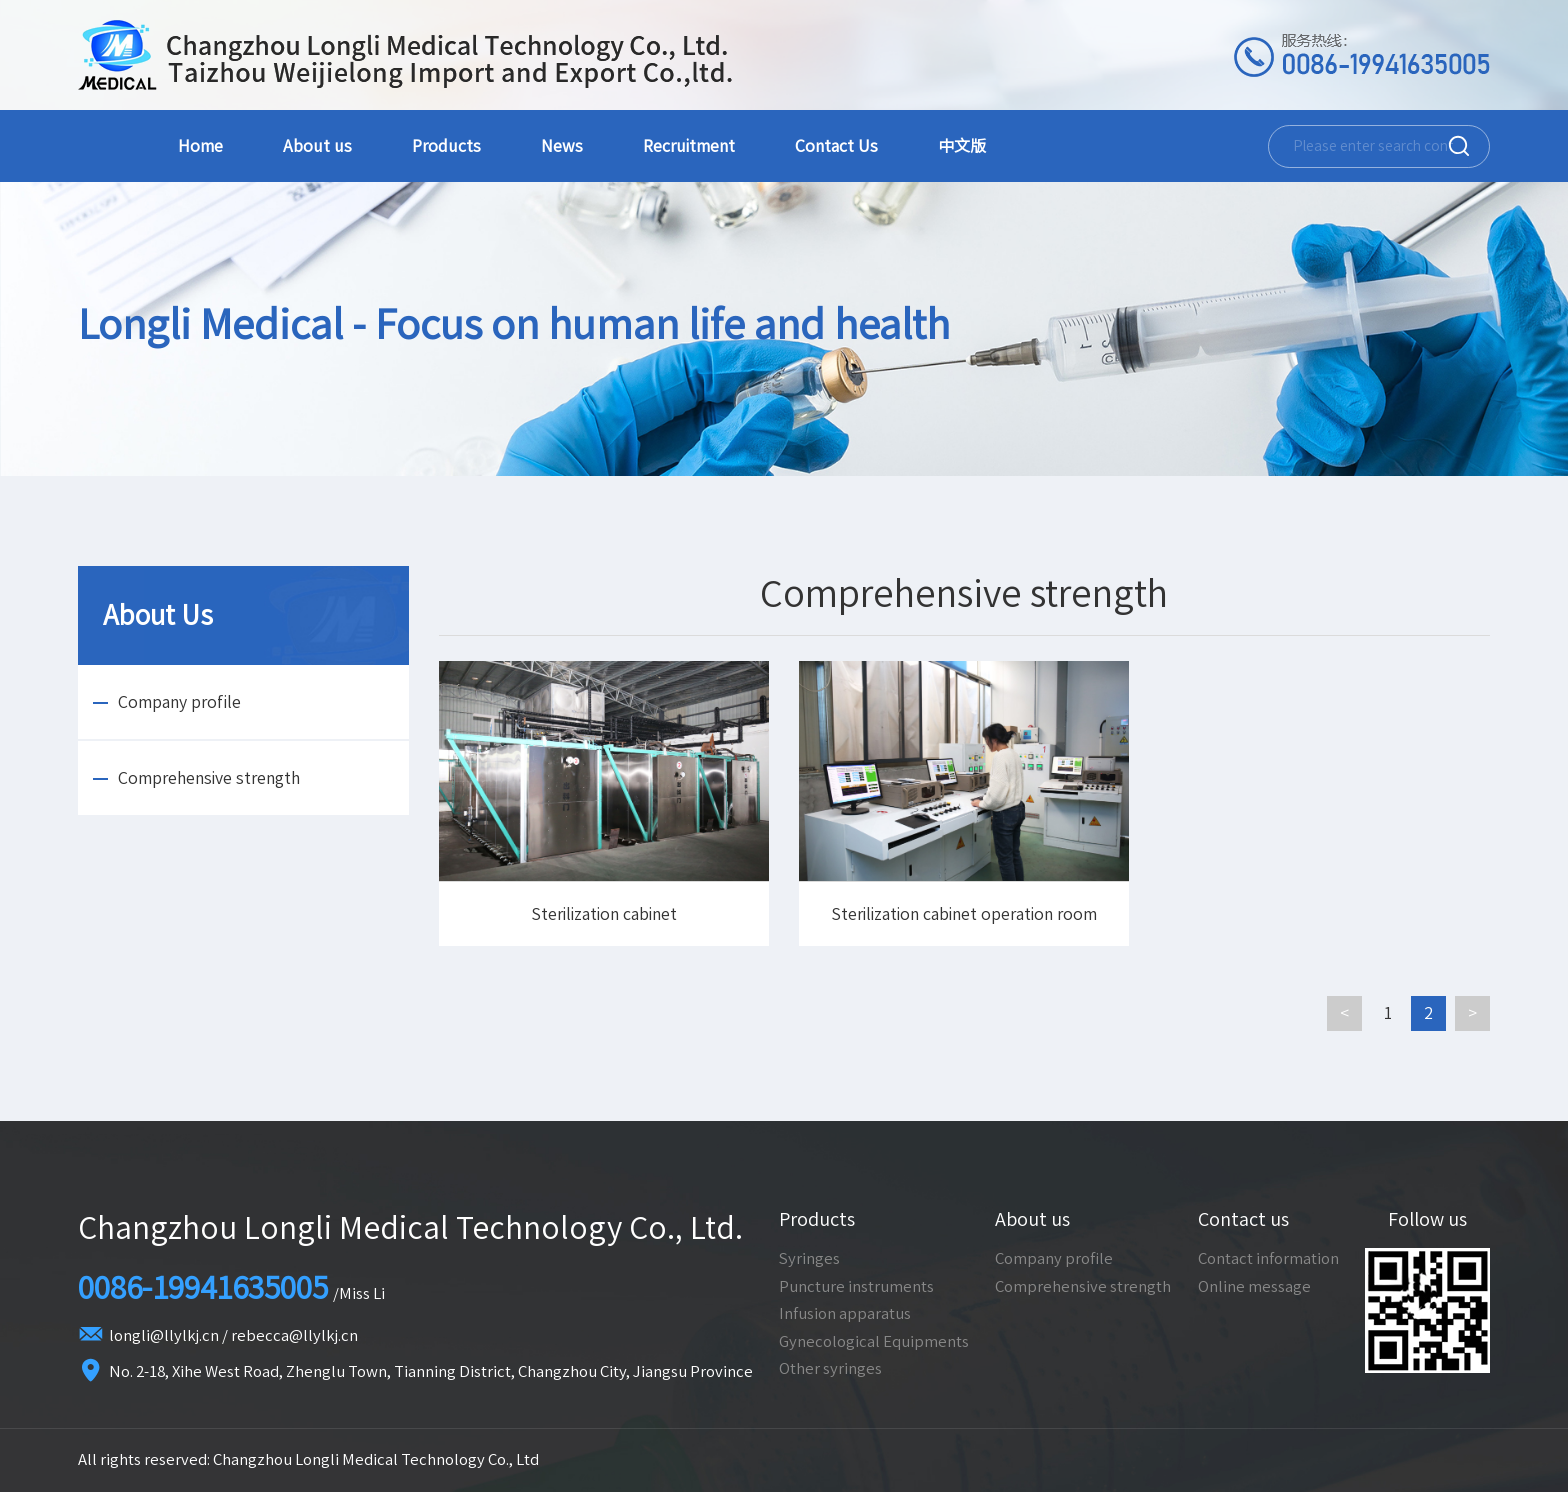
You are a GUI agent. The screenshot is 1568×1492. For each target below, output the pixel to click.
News (562, 146)
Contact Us (836, 146)
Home (200, 146)
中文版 (962, 146)
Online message (1254, 1286)
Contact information (1268, 1258)
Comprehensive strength (209, 778)
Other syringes (830, 1368)
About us (317, 146)
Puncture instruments (856, 1286)
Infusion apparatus (845, 1313)
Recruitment (689, 146)
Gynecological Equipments (874, 1341)
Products (446, 146)
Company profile (179, 702)
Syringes (809, 1258)
